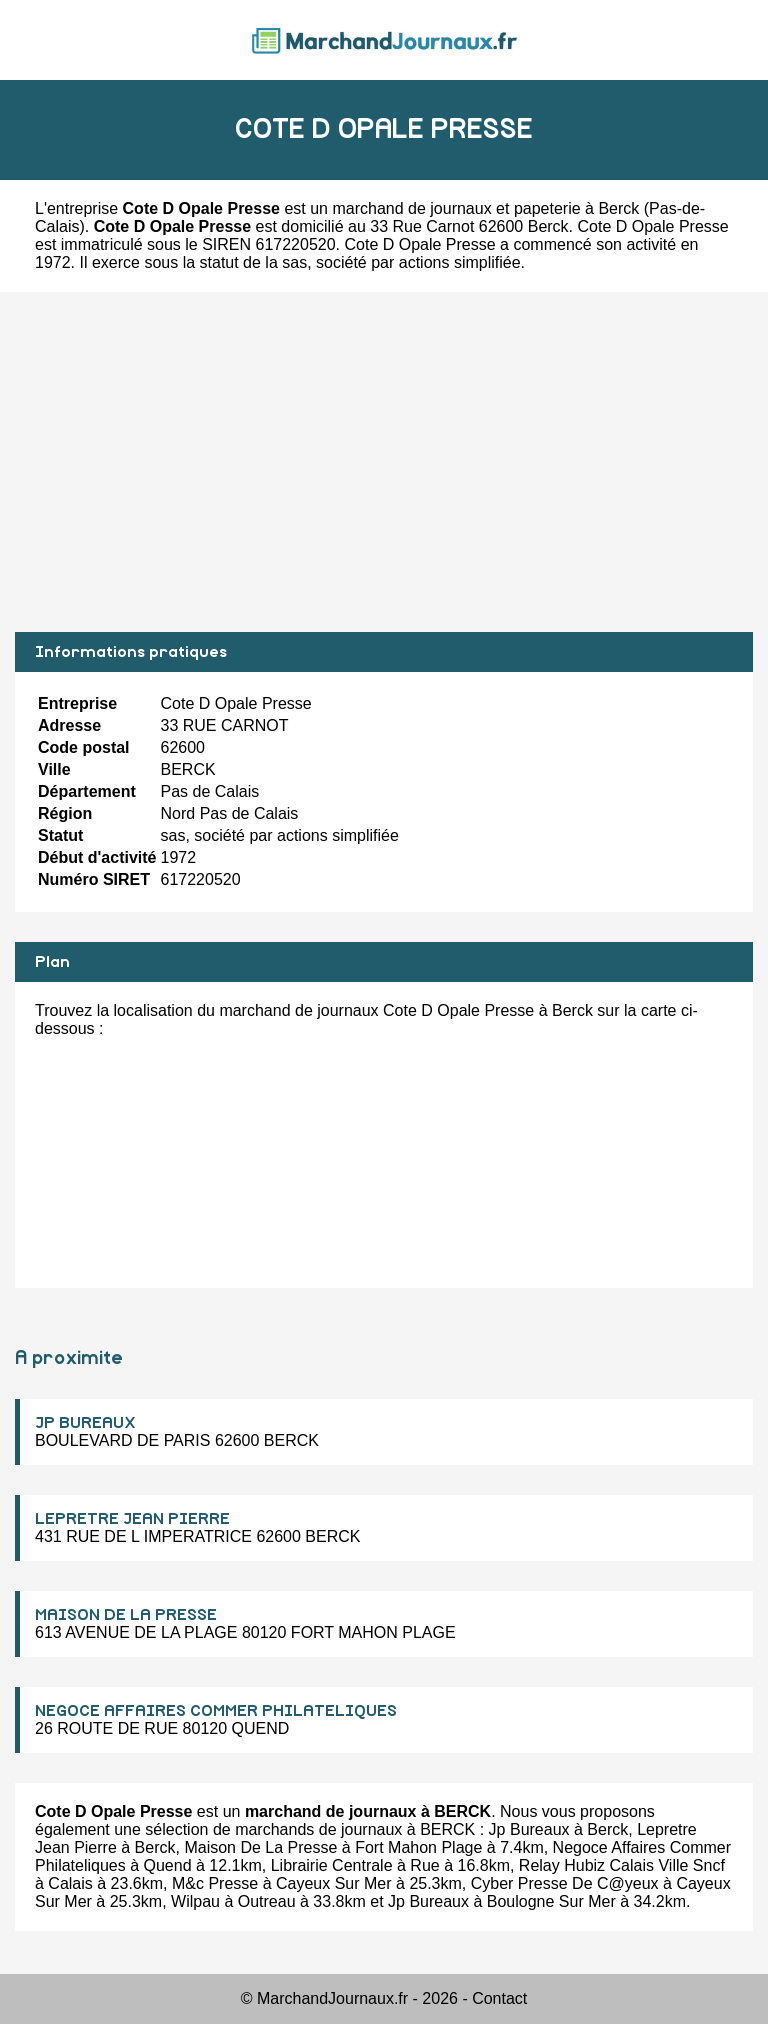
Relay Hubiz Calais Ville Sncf (622, 1865)
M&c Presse (215, 1883)
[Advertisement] (384, 462)
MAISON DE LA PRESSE (126, 1615)
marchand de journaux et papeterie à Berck (485, 208)
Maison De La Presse (260, 1847)
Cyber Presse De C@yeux (565, 1883)
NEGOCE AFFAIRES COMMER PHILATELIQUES (216, 1711)
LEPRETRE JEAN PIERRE (132, 1519)
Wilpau (195, 1901)
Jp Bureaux (529, 1829)
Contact (499, 1998)
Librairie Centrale (332, 1865)
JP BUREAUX (85, 1423)
